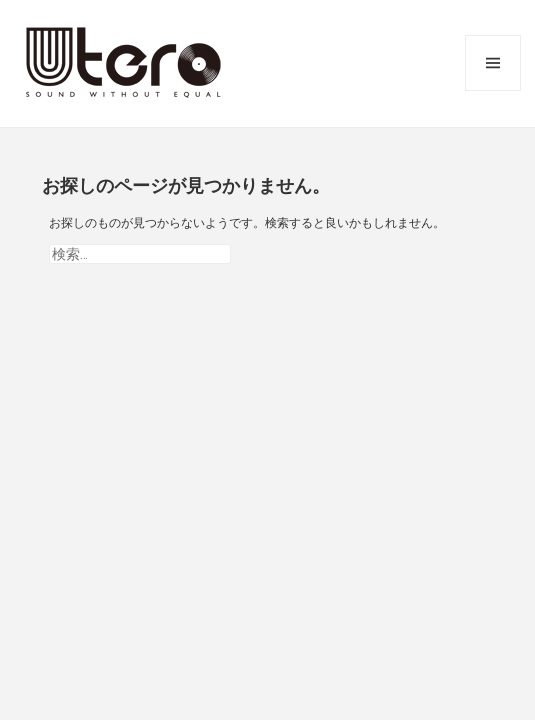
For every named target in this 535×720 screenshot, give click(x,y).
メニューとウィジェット (493, 63)
